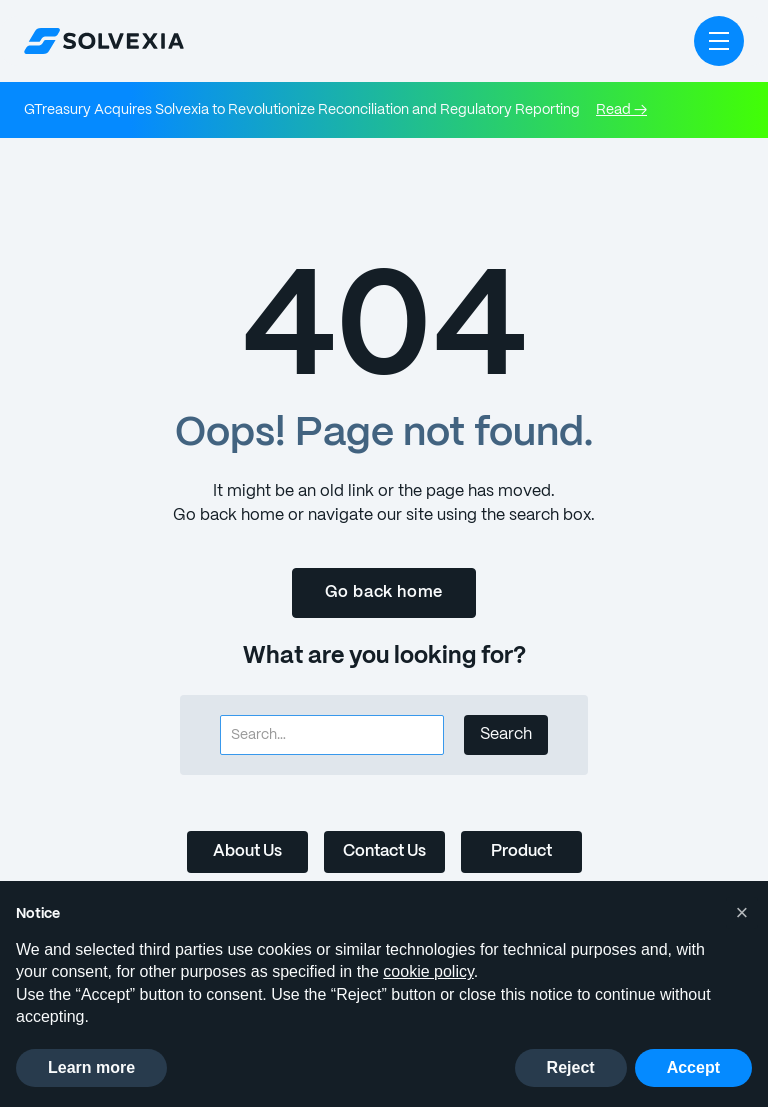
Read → (603, 110)
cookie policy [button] (428, 971)
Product (523, 851)
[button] (719, 41)
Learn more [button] (91, 1067)
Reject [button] (571, 1067)
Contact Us (384, 851)
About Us (244, 851)
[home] (104, 41)
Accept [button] (693, 1067)
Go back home (384, 592)
